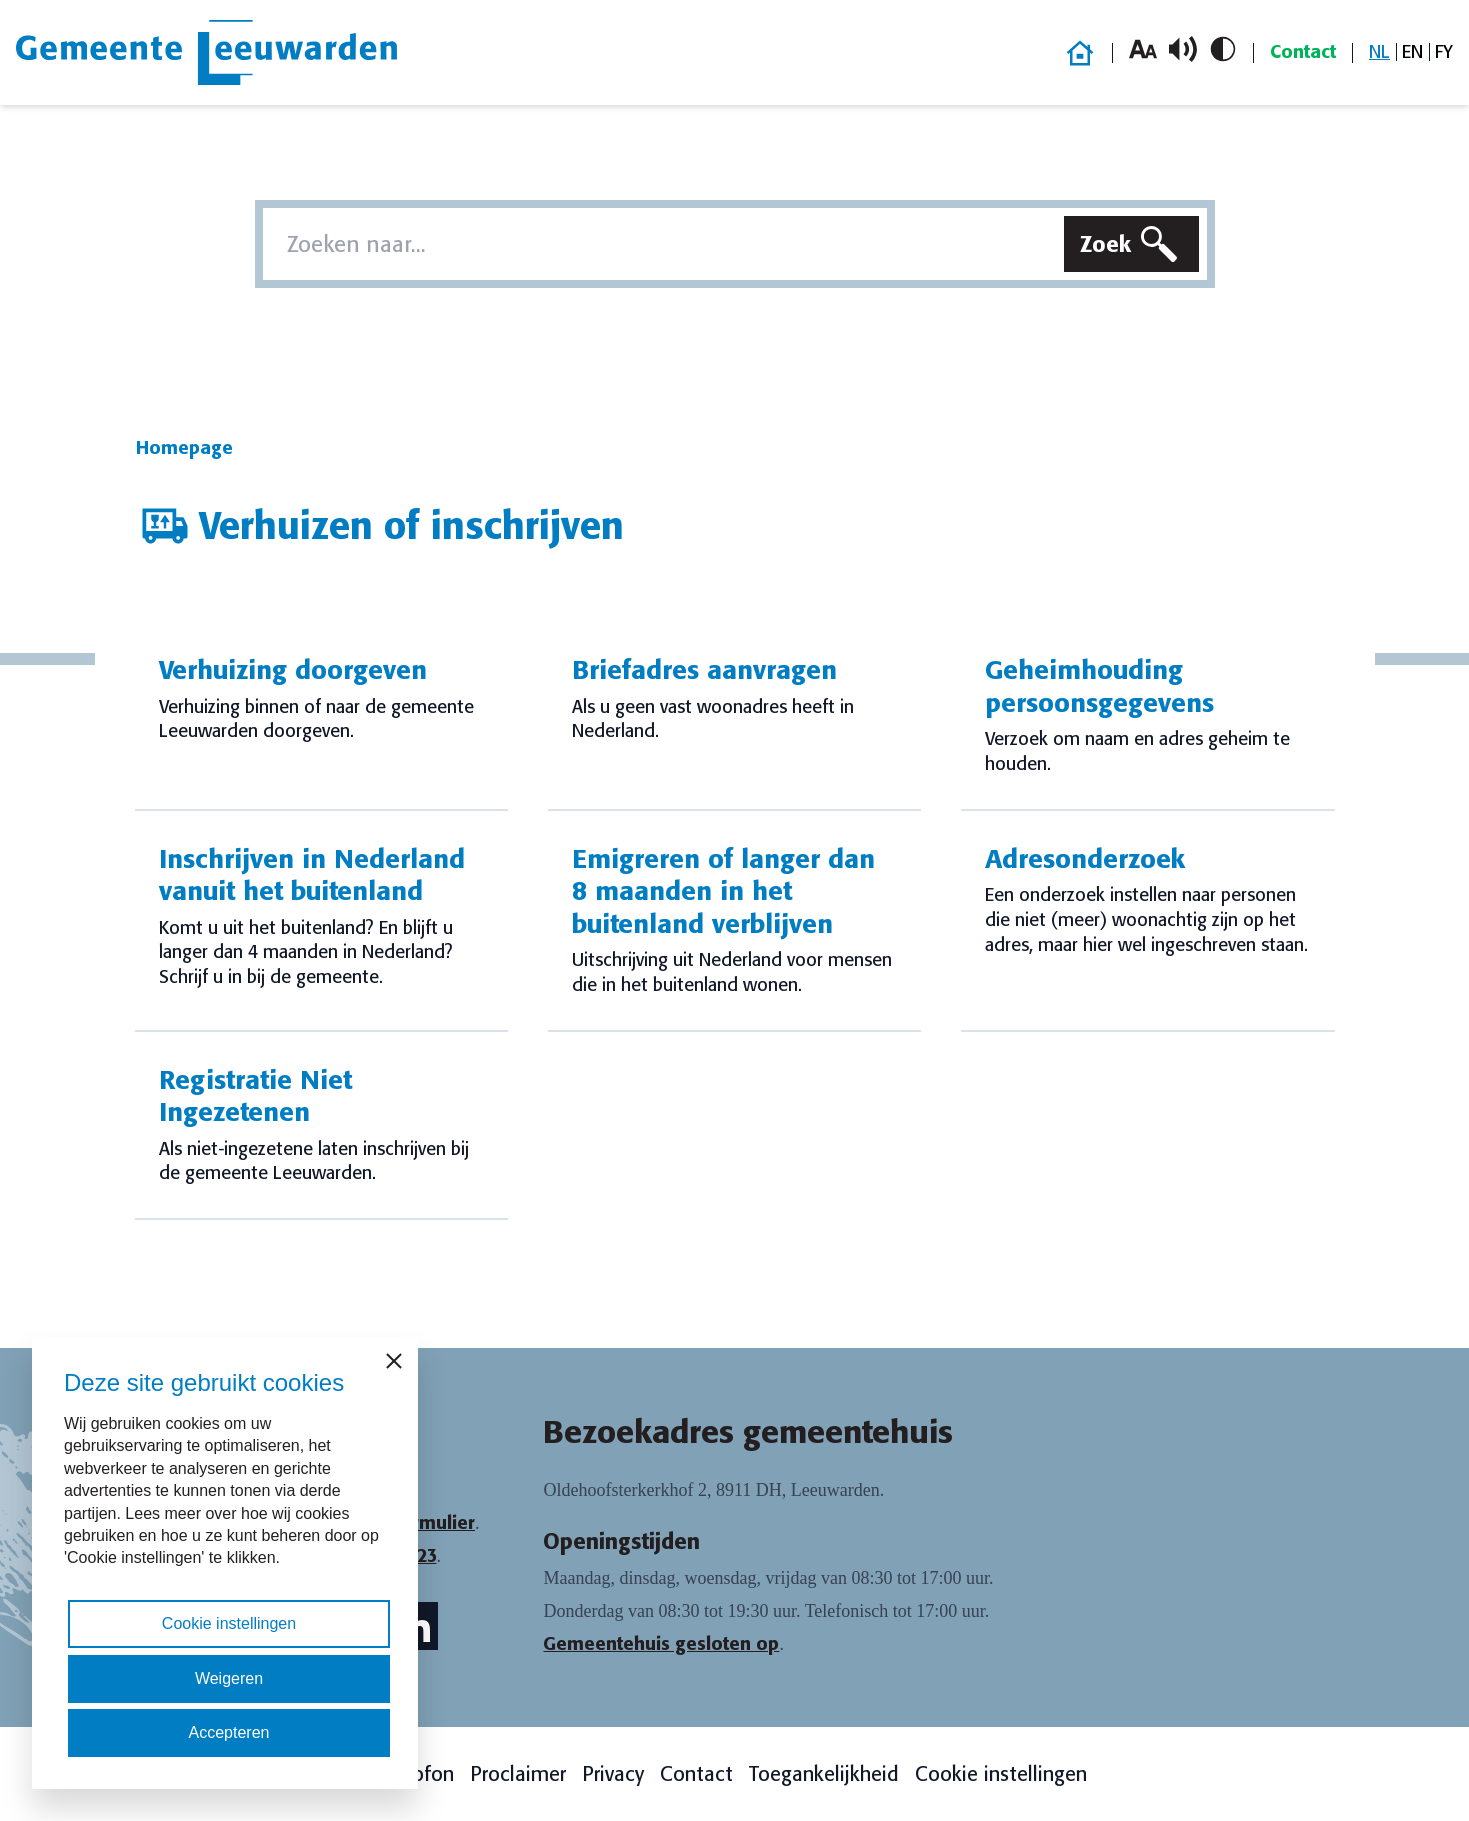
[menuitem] (1379, 52)
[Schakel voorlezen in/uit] (1183, 49)
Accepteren (229, 1732)
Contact (1303, 52)
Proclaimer (518, 1774)
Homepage (184, 448)
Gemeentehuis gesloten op (661, 1644)
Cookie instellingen (1001, 1774)
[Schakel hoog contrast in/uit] (1223, 49)
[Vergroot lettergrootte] (1143, 49)
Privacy (613, 1774)
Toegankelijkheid (824, 1774)
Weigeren (229, 1678)
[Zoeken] (1131, 244)
